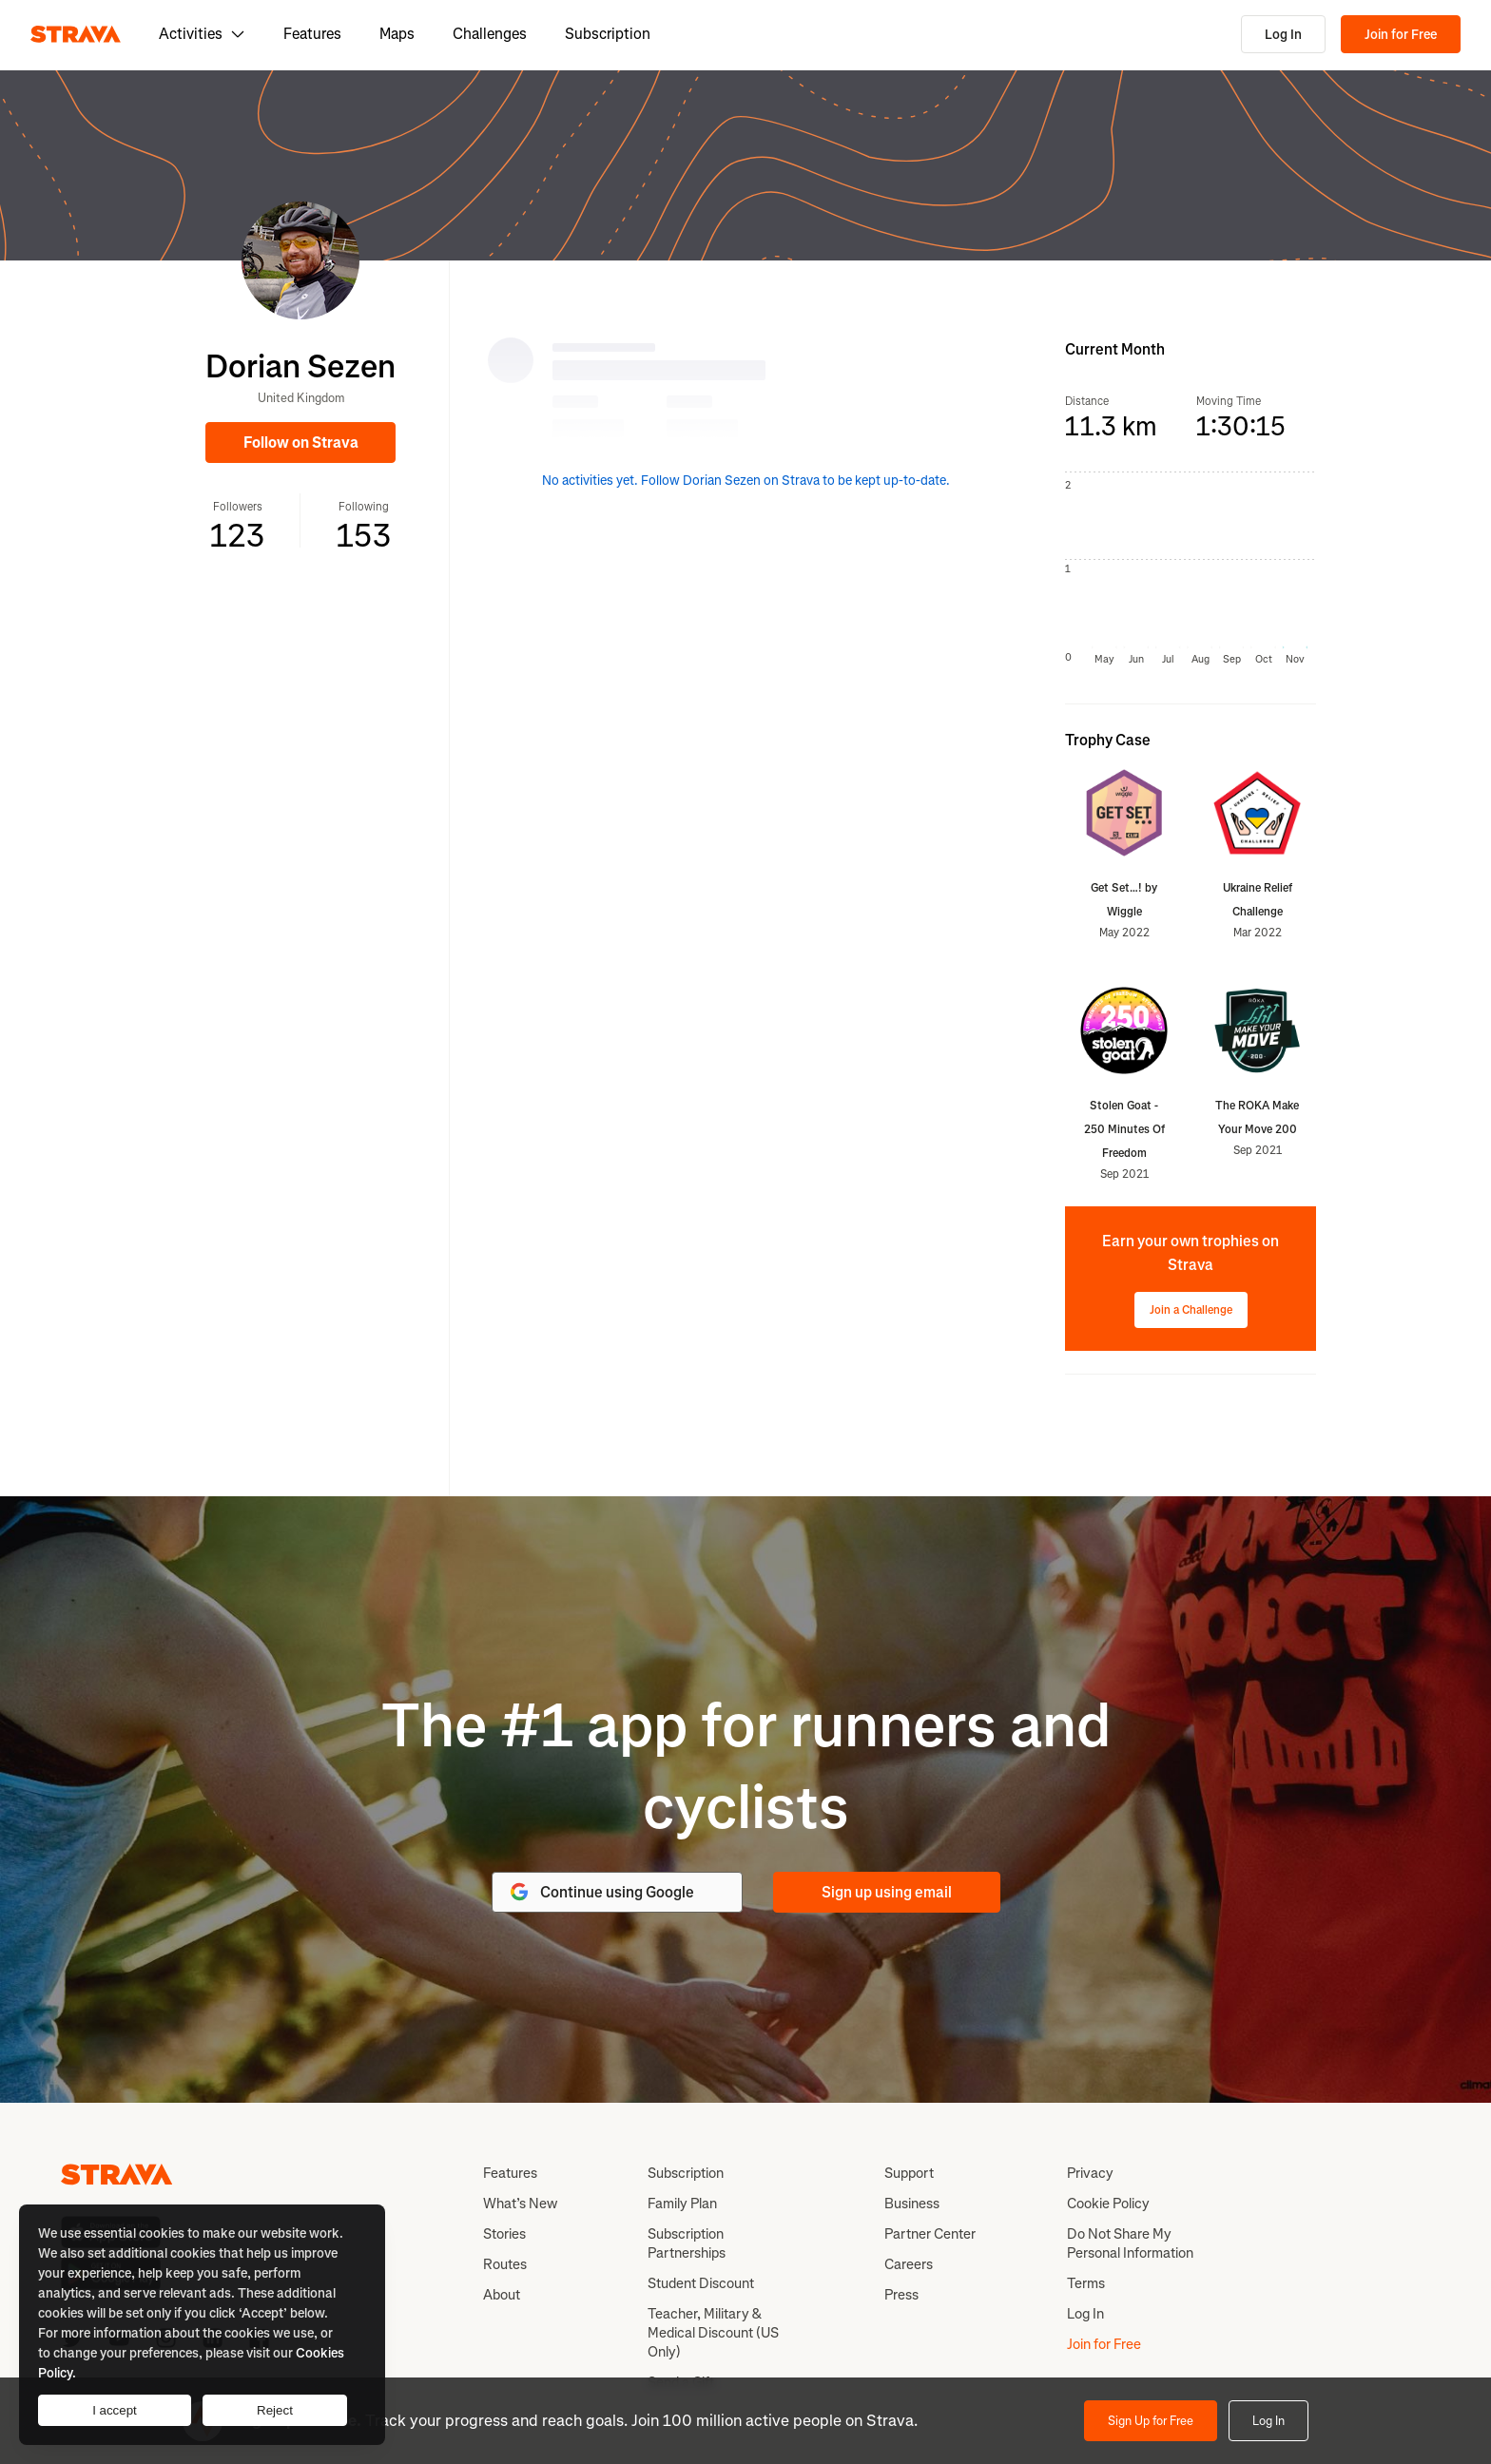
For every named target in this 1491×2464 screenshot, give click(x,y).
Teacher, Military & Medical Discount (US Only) (713, 2332)
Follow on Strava (300, 442)
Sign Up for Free (1150, 2421)
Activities (202, 34)
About (501, 2294)
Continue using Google (601, 1891)
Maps (397, 34)
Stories (504, 2233)
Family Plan (682, 2203)
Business (911, 2203)
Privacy (1090, 2173)
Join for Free (1401, 35)
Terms (1086, 2283)
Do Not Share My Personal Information (1130, 2243)
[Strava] (75, 34)
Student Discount (701, 2283)
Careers (908, 2264)
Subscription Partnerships (687, 2243)
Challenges (490, 34)
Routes (505, 2264)
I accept (114, 2410)
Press (901, 2294)
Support (909, 2173)
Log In (1283, 35)
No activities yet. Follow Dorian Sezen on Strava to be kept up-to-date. (746, 481)
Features (312, 34)
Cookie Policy (1108, 2203)
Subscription (607, 34)
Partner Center (930, 2233)
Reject (275, 2410)
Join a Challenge (1191, 1310)
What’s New (520, 2203)
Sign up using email (887, 1892)
